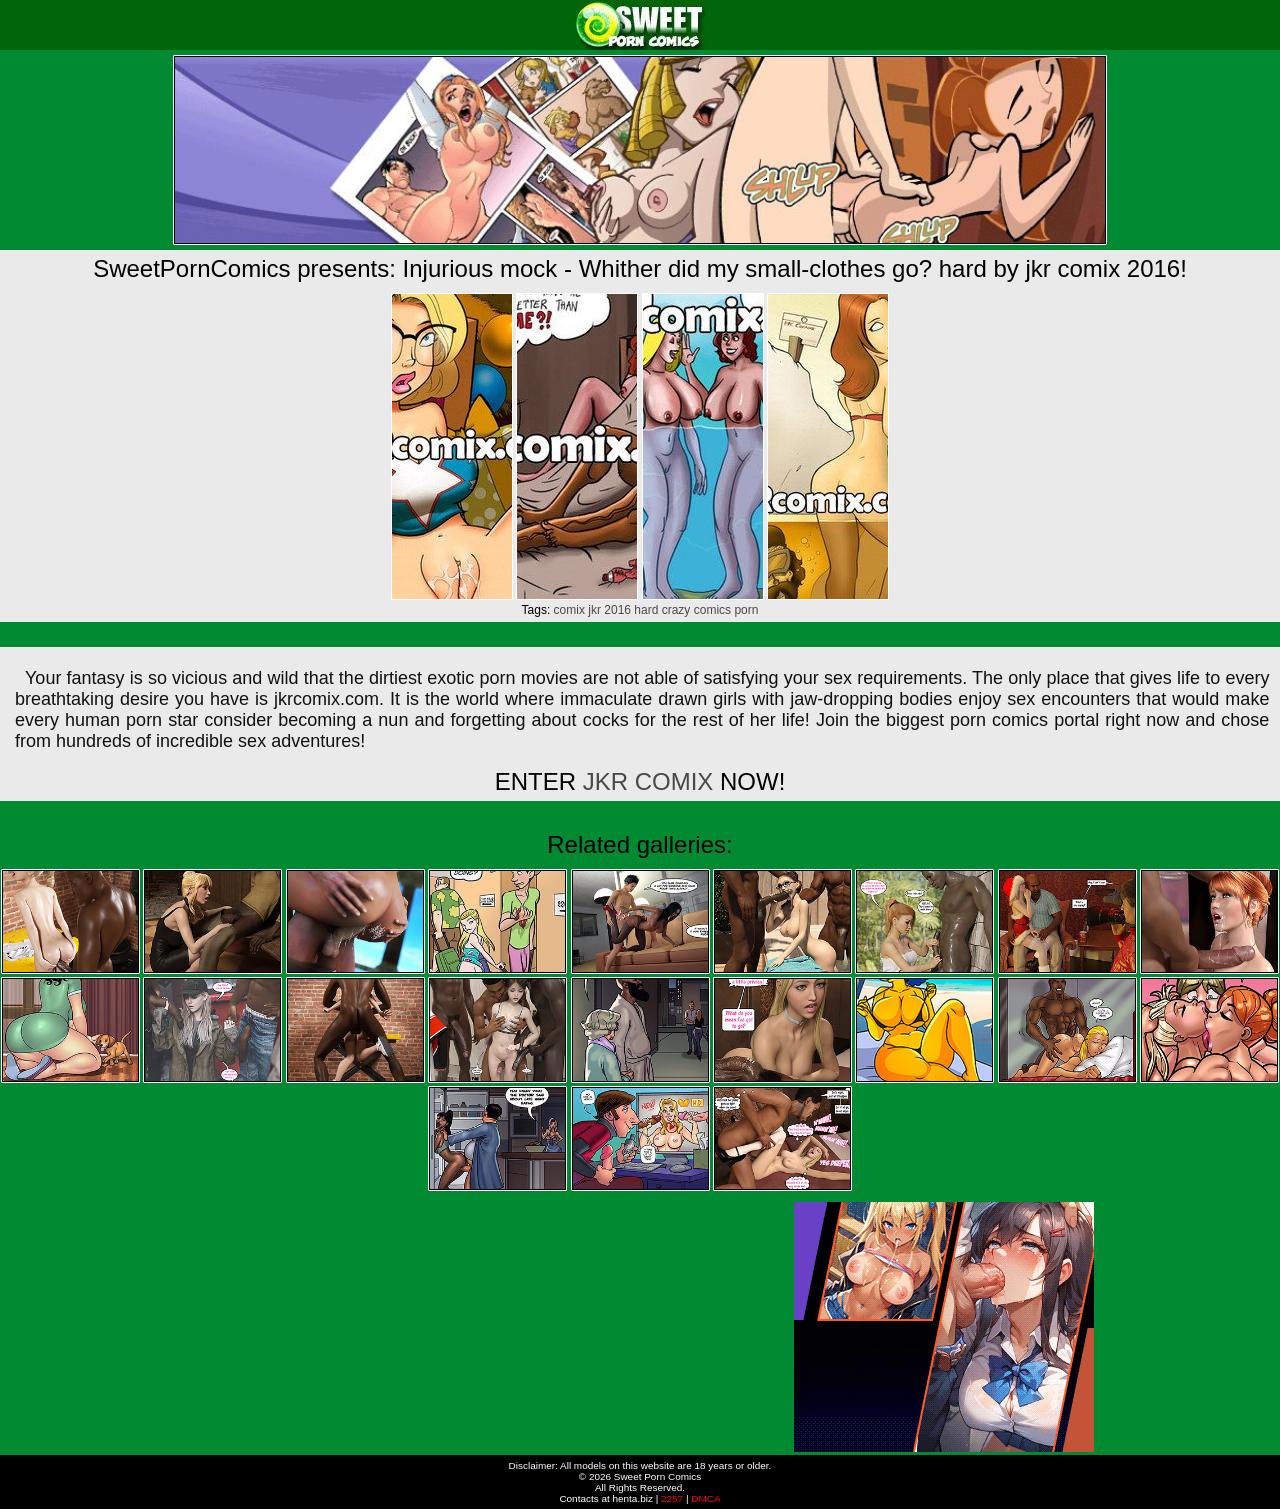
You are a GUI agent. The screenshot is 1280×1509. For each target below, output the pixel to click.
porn (746, 610)
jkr (594, 610)
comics (712, 610)
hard (646, 610)
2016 (617, 610)
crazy (676, 610)
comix (569, 610)
